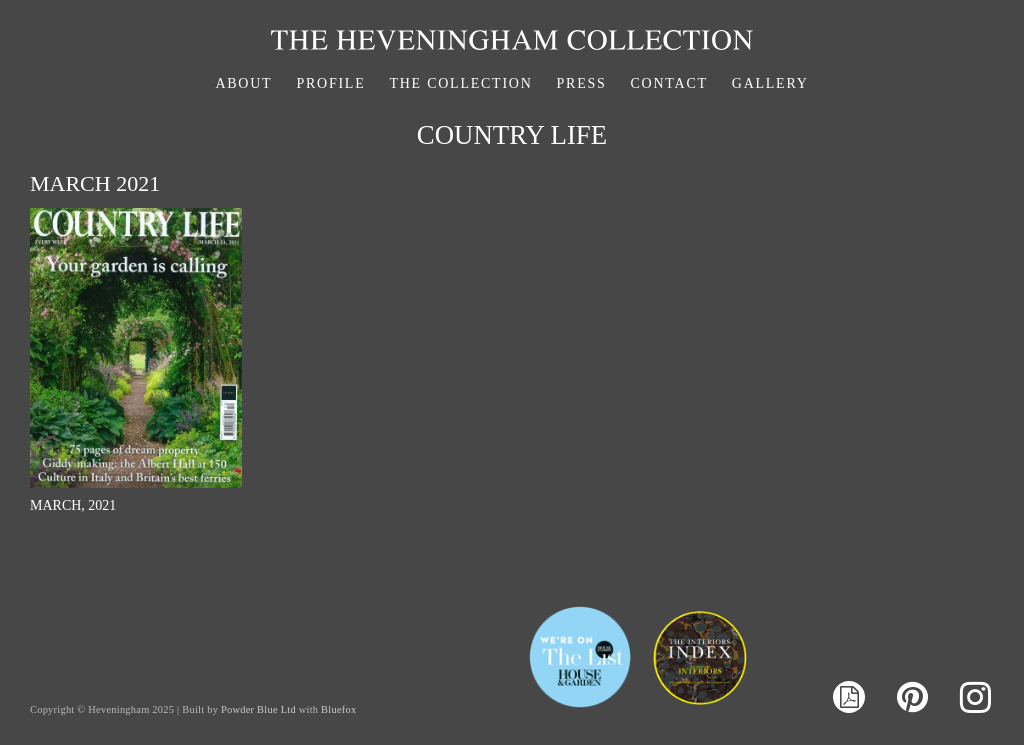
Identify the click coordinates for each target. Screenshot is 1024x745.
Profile (330, 83)
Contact (669, 83)
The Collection (460, 83)
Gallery (770, 83)
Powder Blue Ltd (258, 709)
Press (582, 83)
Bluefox (338, 709)
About (243, 83)
